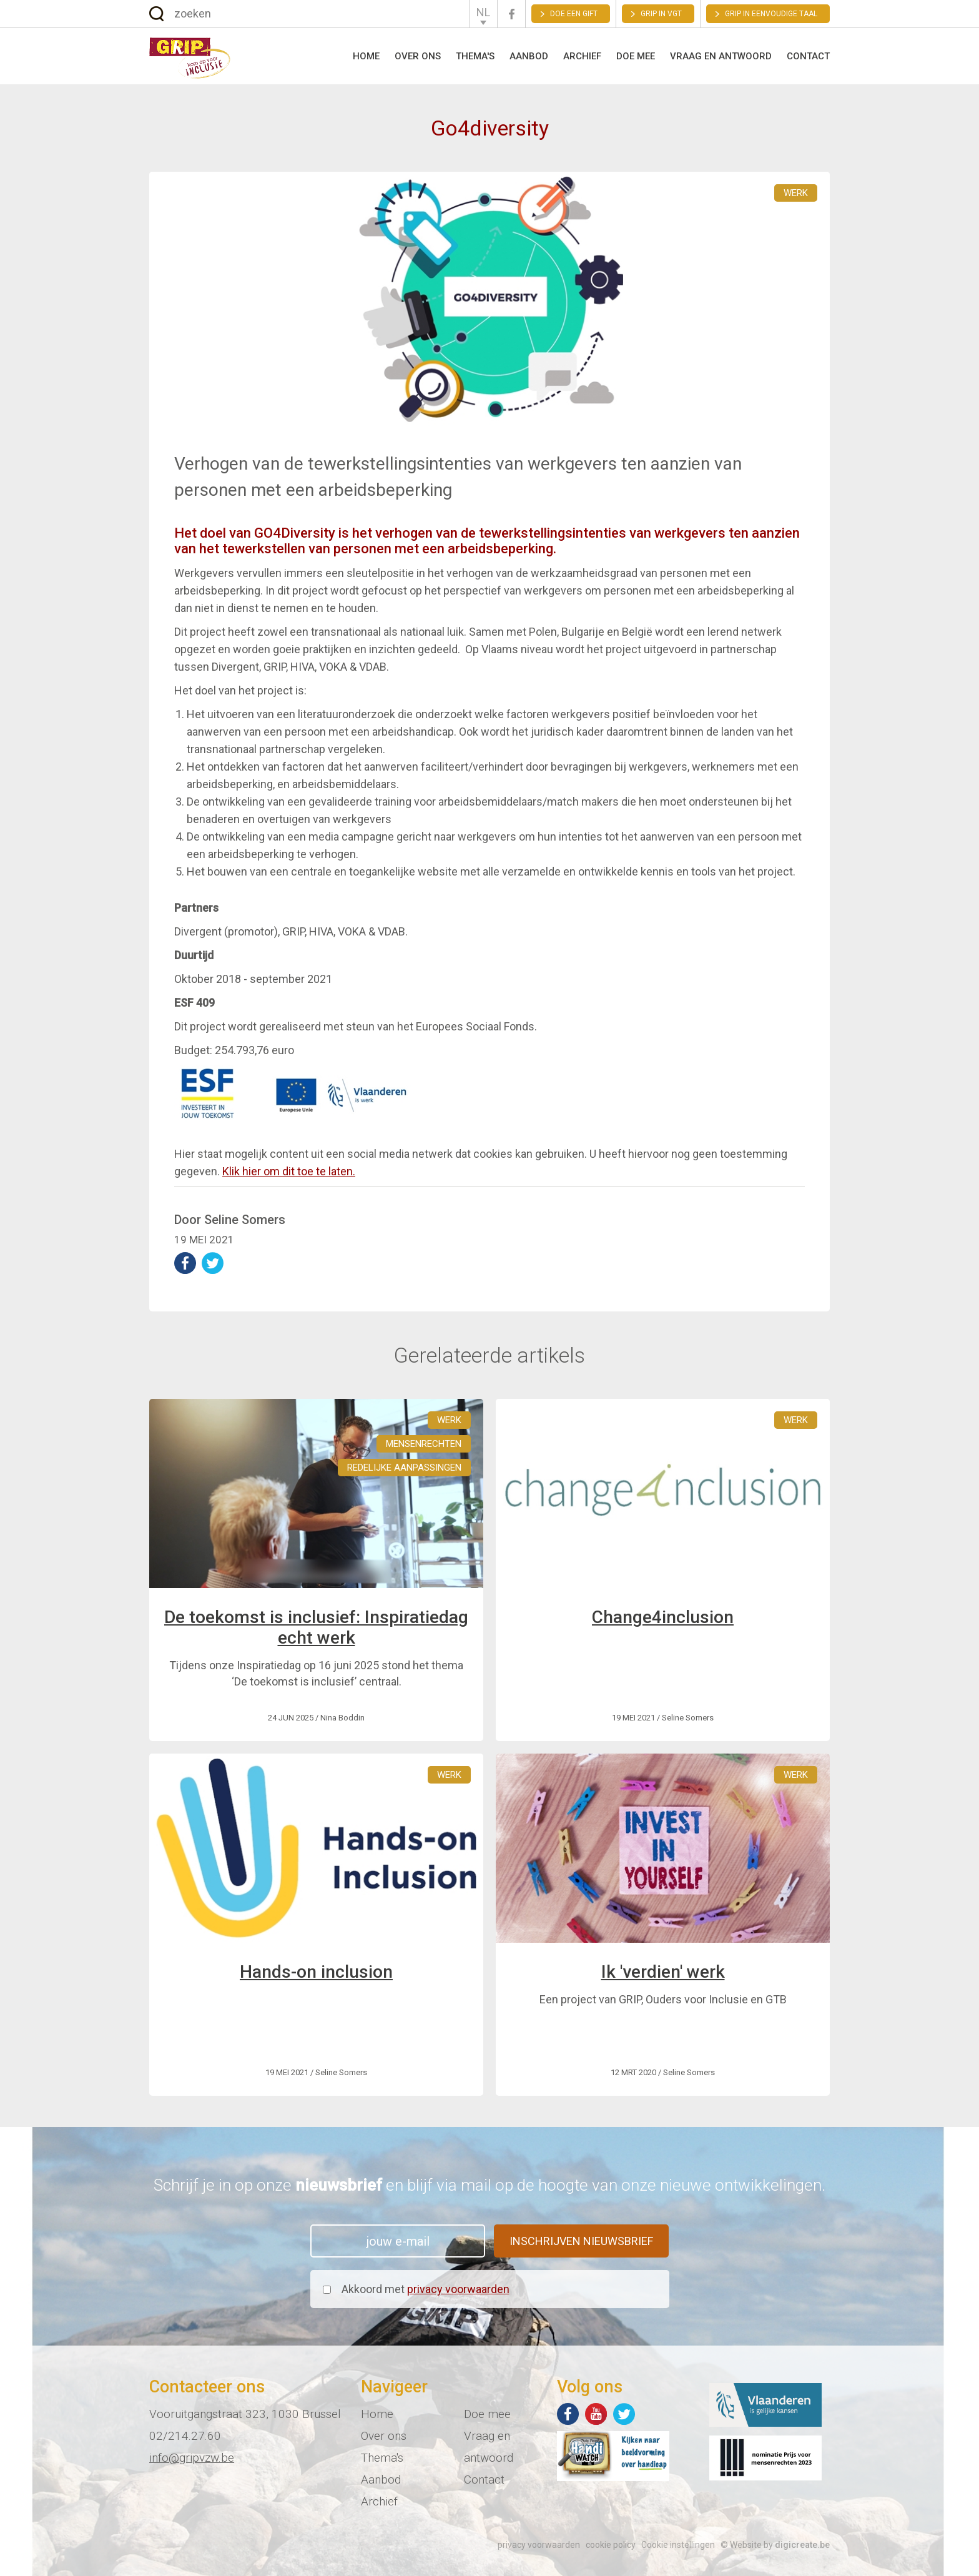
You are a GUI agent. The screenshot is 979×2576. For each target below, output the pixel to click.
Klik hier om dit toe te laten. (288, 1171)
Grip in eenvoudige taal (771, 13)
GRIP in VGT (661, 13)
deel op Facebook (185, 1263)
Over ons (418, 56)
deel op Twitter (213, 1263)
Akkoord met (425, 2289)
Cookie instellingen (678, 2545)
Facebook (511, 14)
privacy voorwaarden (458, 2289)
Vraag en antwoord (721, 56)
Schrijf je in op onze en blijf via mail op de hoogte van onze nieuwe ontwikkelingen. (489, 2185)
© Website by (775, 2545)
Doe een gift (574, 13)
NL (483, 12)
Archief (582, 56)
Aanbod (528, 56)
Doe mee (635, 56)
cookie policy (611, 2545)
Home (366, 56)
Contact (808, 56)
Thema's (475, 56)
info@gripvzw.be (191, 2457)
